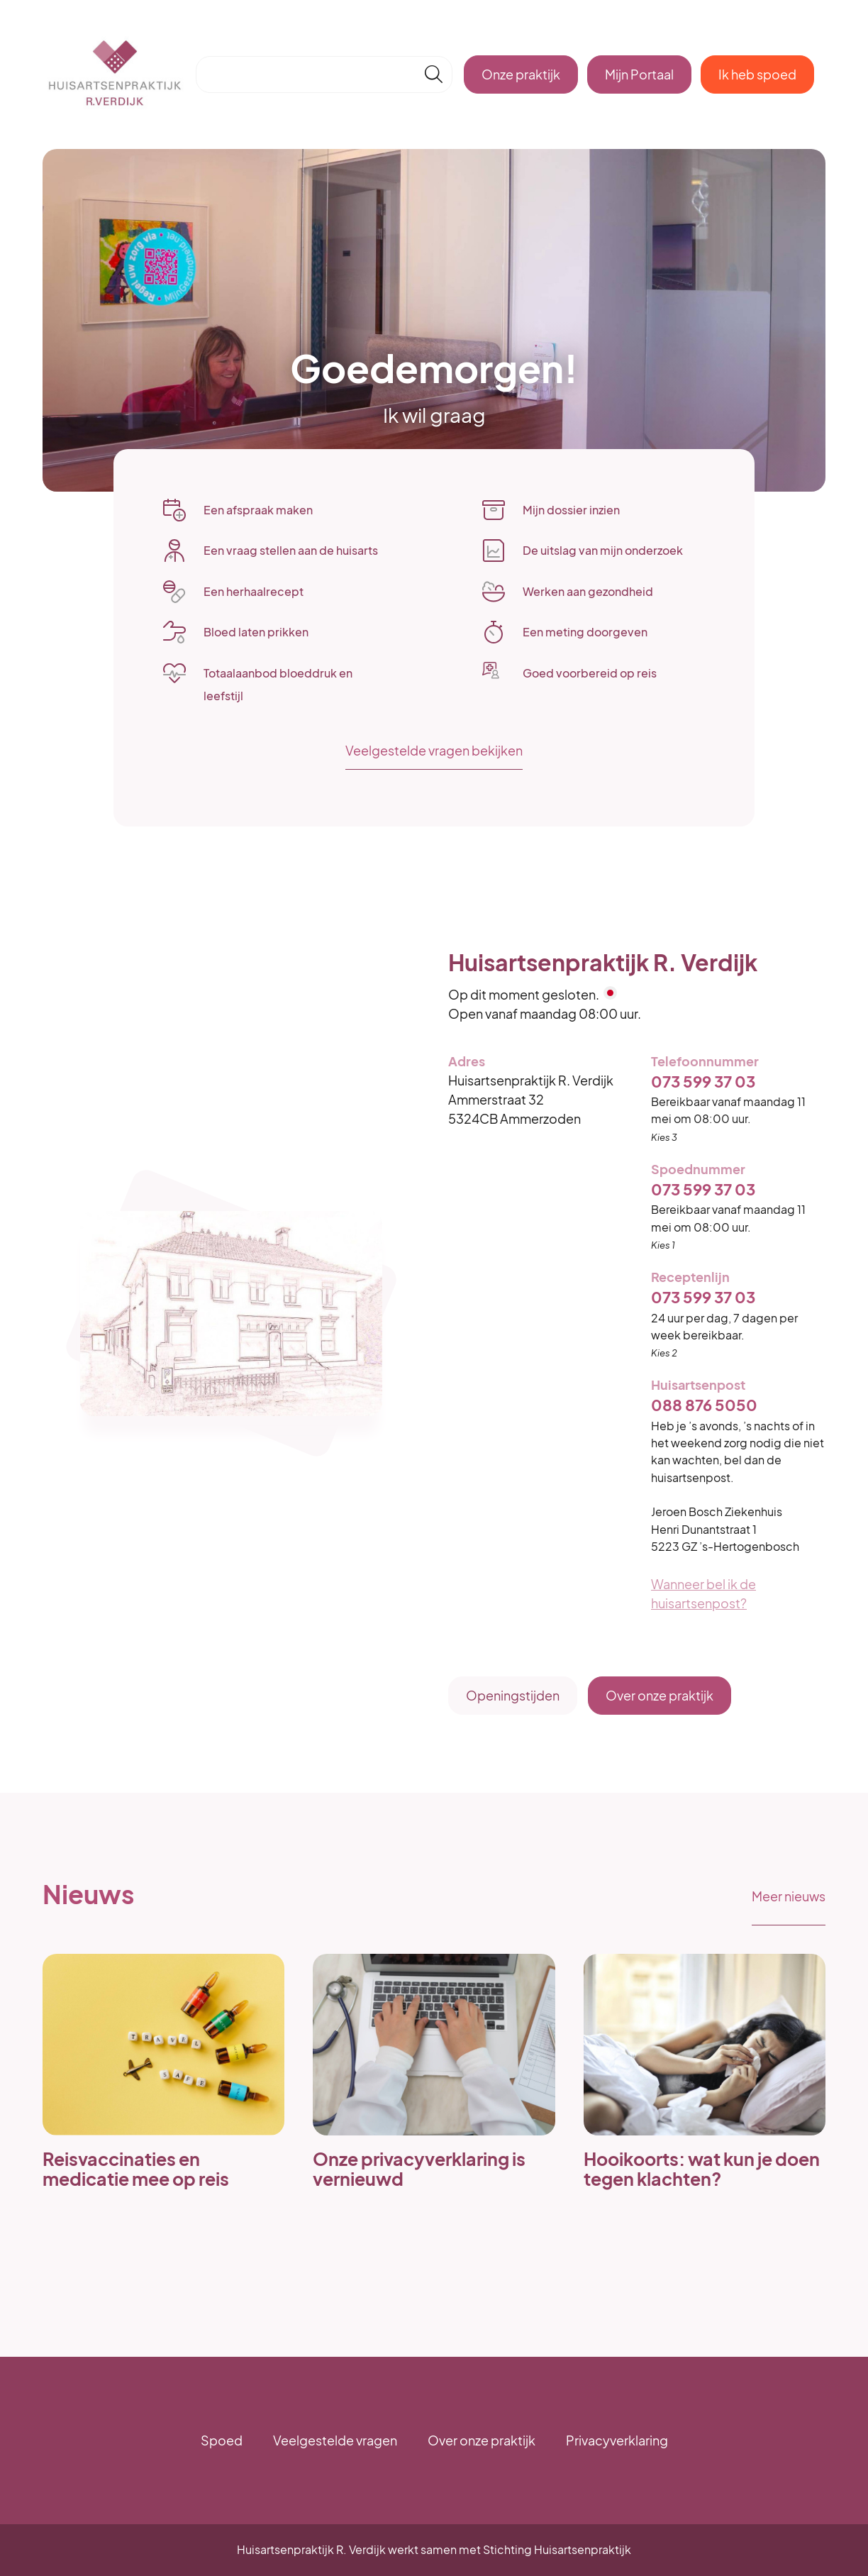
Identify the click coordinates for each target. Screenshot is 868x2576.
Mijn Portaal (639, 74)
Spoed (222, 2440)
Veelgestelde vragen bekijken (434, 750)
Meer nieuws (788, 1896)
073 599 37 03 (703, 1081)
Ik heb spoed (757, 74)
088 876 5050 (704, 1405)
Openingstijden (513, 1695)
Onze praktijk (521, 74)
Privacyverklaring (617, 2440)
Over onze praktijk (659, 1695)
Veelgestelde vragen (335, 2440)
